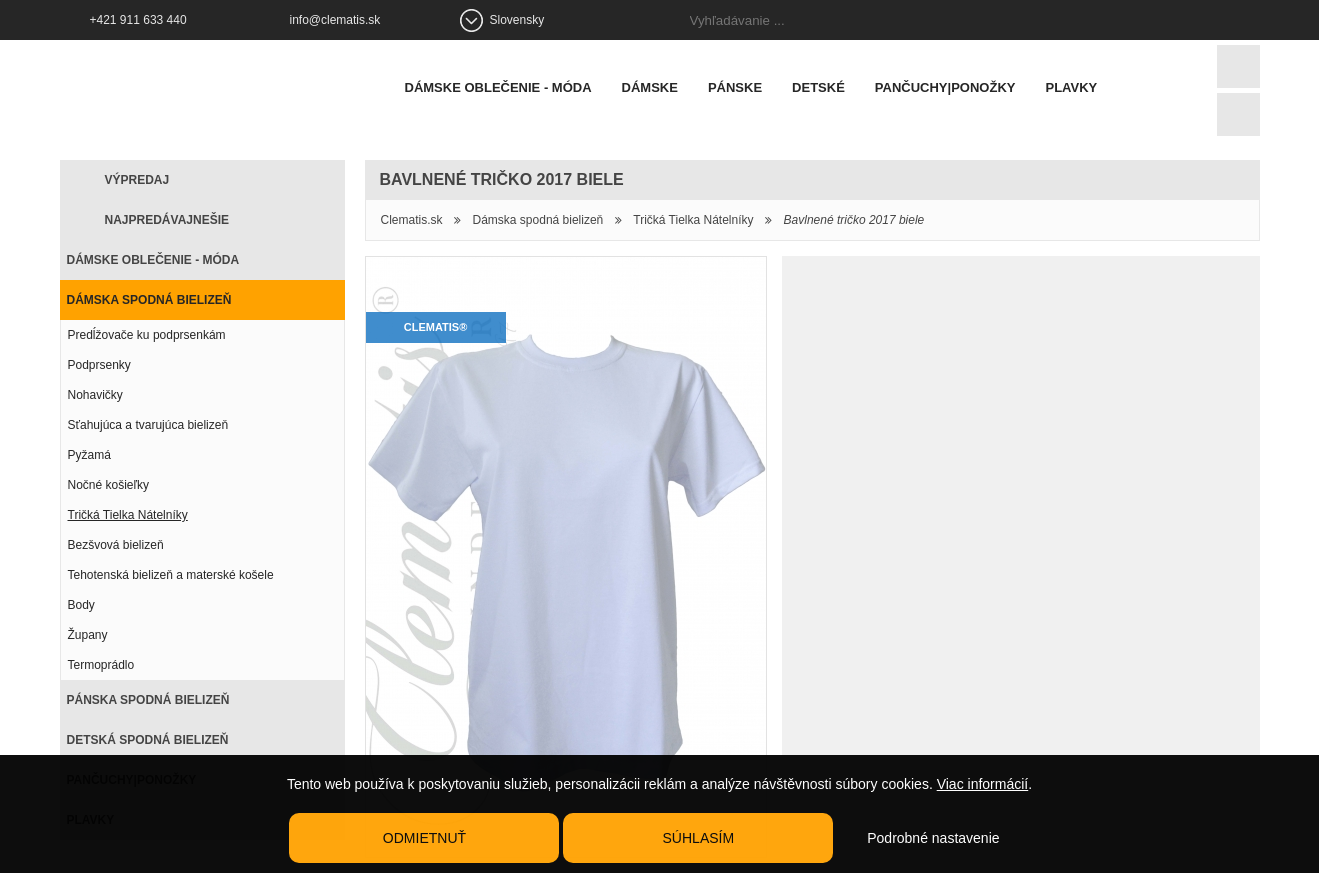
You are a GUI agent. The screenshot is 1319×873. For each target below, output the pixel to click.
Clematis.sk (412, 220)
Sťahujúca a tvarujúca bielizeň (148, 425)
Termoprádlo (101, 665)
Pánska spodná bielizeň (148, 700)
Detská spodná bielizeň (148, 740)
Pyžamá (89, 455)
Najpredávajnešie (167, 220)
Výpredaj (137, 180)
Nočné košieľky (109, 485)
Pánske (735, 87)
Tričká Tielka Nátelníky (128, 515)
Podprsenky (99, 365)
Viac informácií (983, 784)
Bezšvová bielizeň (116, 545)
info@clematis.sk (335, 20)
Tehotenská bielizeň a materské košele (171, 575)
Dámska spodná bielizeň (149, 300)
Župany (88, 635)
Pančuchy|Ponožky (945, 87)
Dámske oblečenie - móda (498, 87)
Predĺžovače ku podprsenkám (147, 335)
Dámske (650, 87)
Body (81, 605)
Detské (818, 87)
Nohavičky (95, 395)
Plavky (1071, 87)
